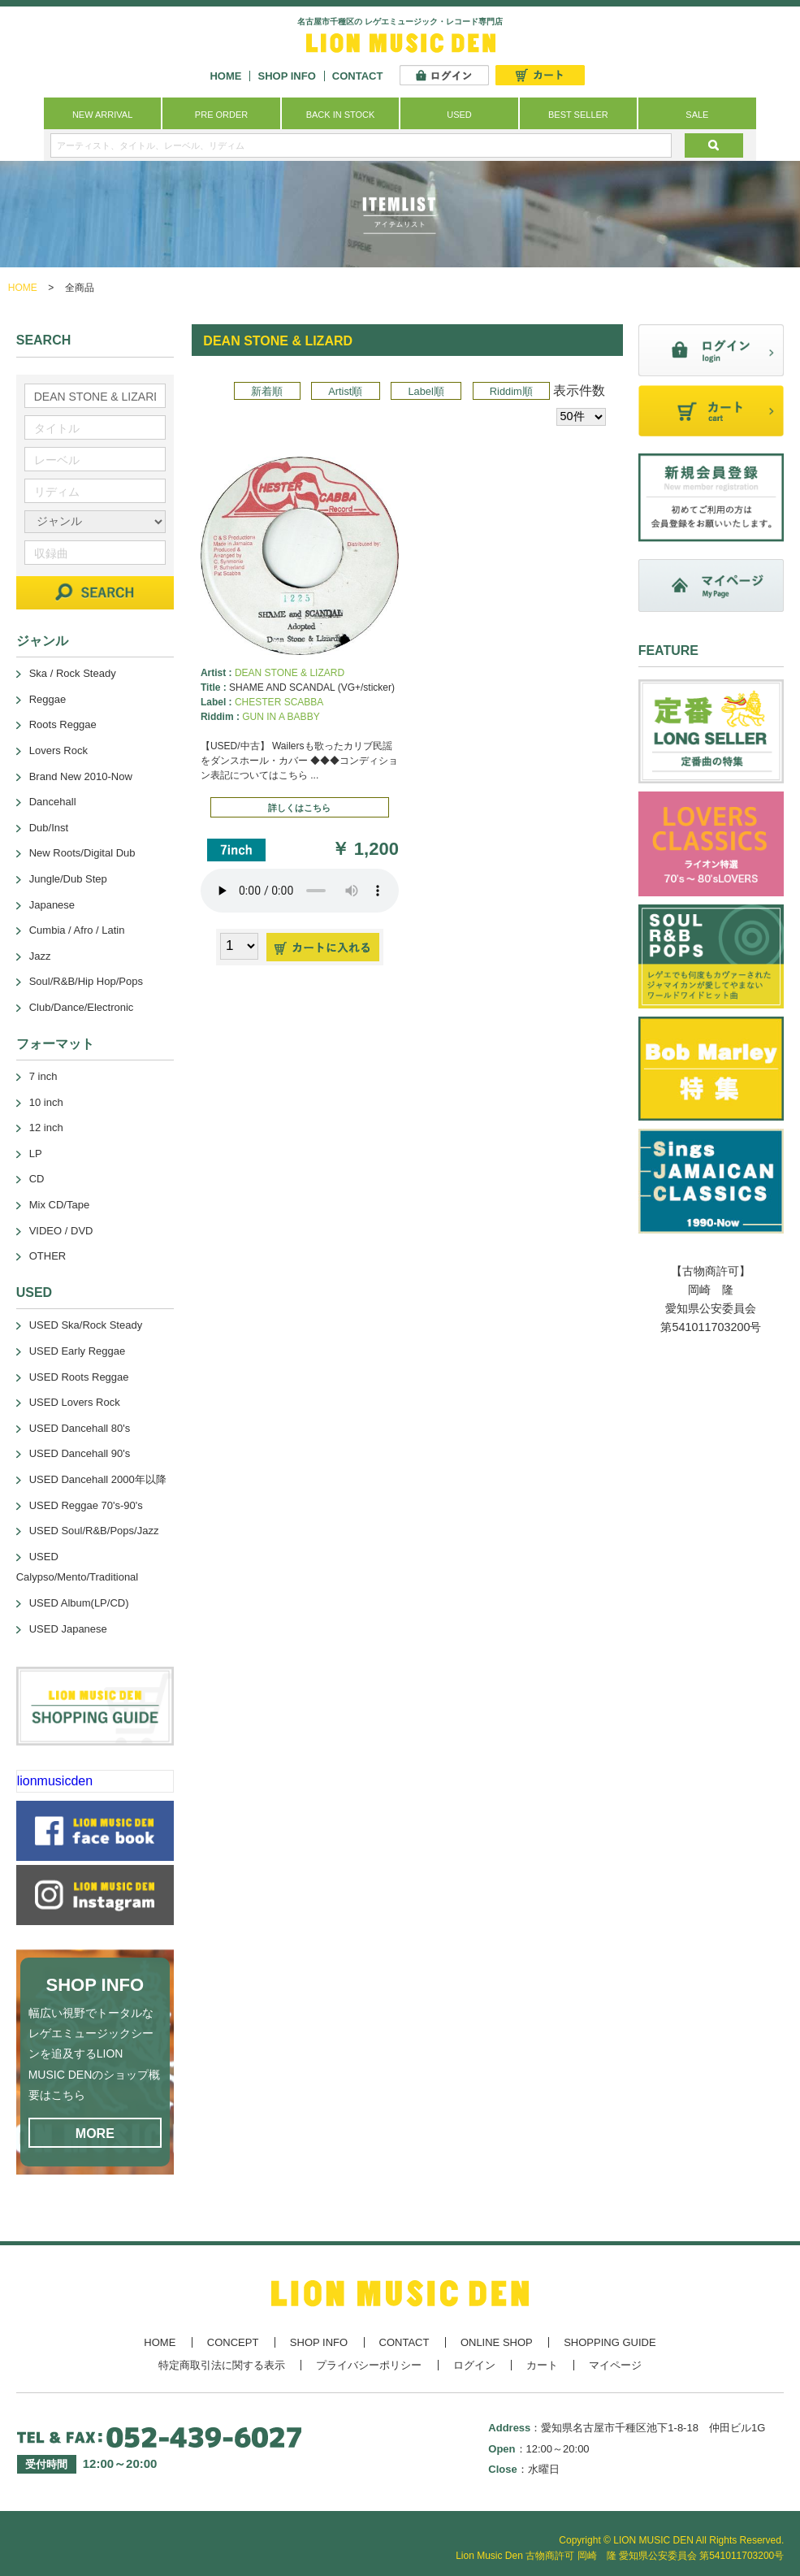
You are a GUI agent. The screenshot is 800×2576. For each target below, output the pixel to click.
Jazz (40, 956)
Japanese (52, 905)
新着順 (267, 391)
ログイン (474, 2365)
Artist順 (345, 391)
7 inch (43, 1076)
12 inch (46, 1127)
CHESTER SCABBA (279, 702)
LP (35, 1153)
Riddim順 (511, 391)
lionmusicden (55, 1781)
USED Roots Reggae (79, 1377)
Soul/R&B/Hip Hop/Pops (86, 981)
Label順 (425, 391)
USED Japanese (68, 1629)
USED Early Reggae (77, 1351)
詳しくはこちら (299, 808)
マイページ (615, 2365)
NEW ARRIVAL (102, 114)
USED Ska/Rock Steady (85, 1325)
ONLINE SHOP (497, 2342)
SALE (696, 114)
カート (542, 2365)
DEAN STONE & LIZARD (289, 673)
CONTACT (357, 76)
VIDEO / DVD (61, 1231)
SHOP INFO (286, 76)
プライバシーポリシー (369, 2365)
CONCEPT (233, 2342)
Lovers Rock (58, 750)
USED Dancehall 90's (80, 1453)
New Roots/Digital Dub (82, 853)
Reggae (48, 699)
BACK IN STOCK (340, 114)
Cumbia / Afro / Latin (77, 930)
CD (37, 1179)
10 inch (46, 1102)
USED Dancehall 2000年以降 (97, 1479)
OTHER (48, 1256)
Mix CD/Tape (59, 1205)
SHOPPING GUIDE (609, 2342)
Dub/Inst (48, 828)
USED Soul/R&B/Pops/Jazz (94, 1530)
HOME (225, 76)
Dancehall (52, 802)
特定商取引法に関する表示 (221, 2365)
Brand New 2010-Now (80, 776)
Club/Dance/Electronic (81, 1007)
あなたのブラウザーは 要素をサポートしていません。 (300, 891)
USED (459, 114)
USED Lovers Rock (74, 1402)
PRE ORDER (221, 114)
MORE (95, 2133)
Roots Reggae (63, 724)
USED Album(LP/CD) (79, 1603)
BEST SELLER (578, 114)
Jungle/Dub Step (68, 879)
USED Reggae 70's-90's (86, 1505)
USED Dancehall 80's (80, 1428)
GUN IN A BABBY (280, 716)
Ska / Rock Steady (72, 673)
